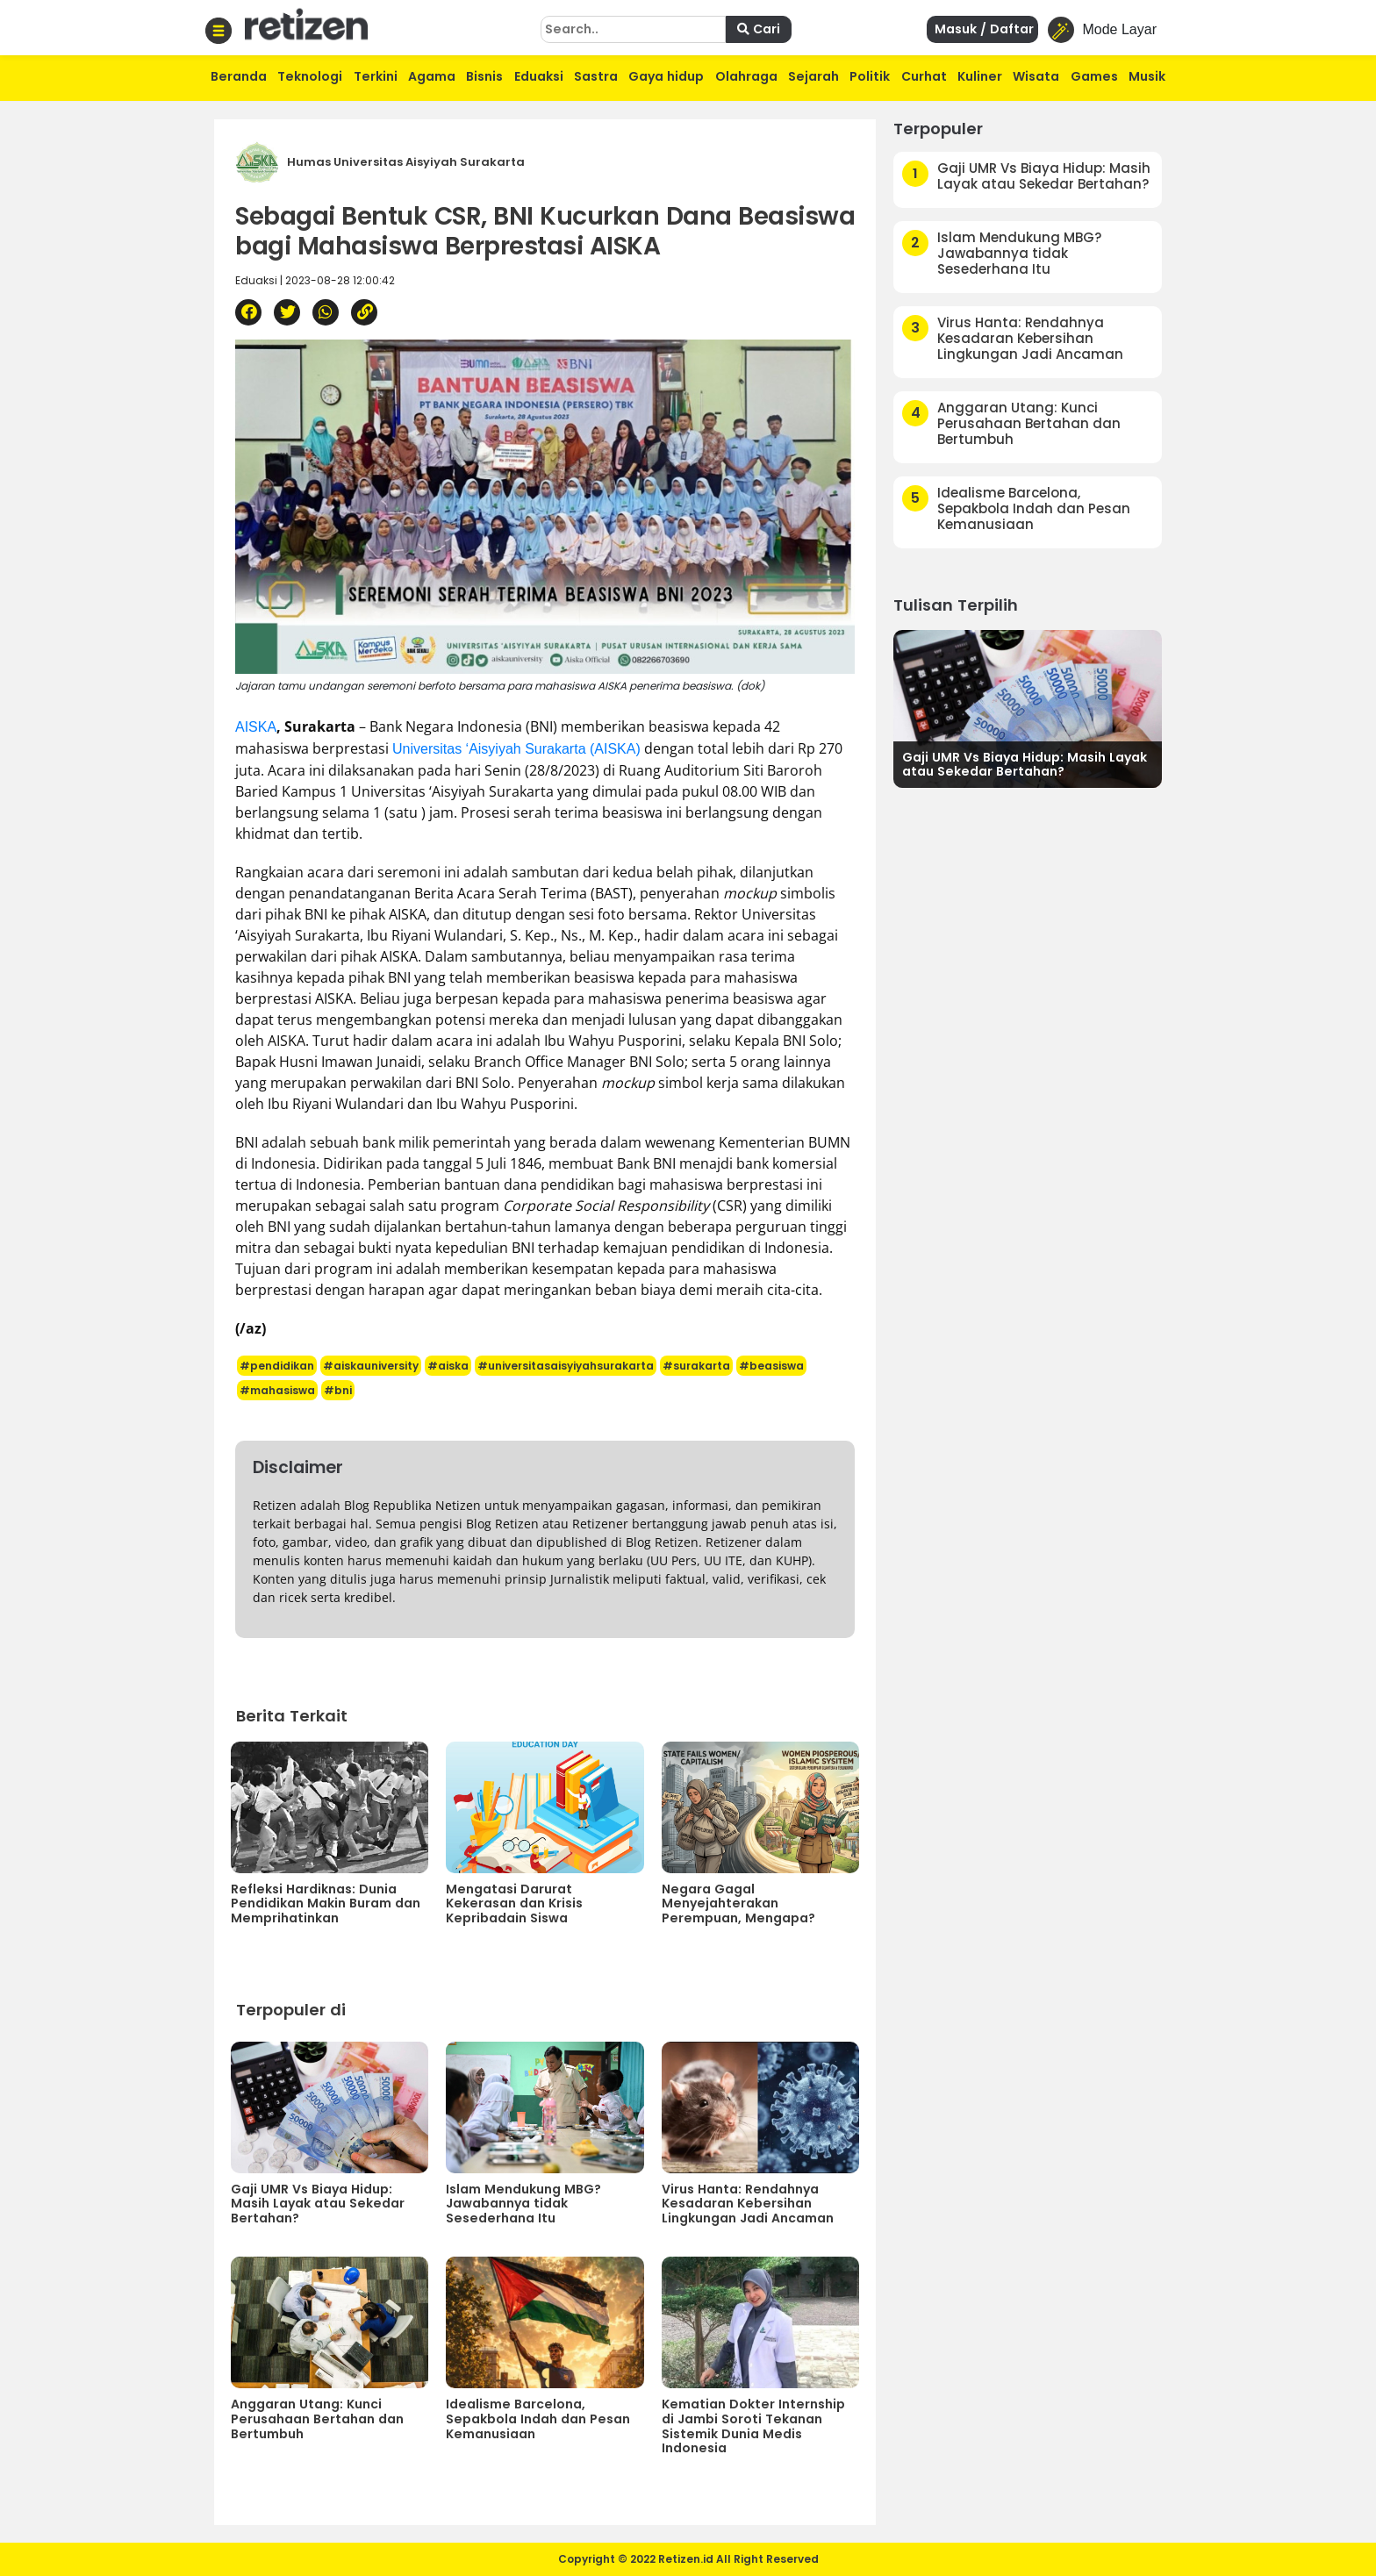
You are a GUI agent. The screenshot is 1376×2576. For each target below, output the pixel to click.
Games (1094, 76)
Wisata (1036, 76)
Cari (758, 29)
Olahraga (746, 76)
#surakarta (696, 1365)
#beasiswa (771, 1365)
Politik (869, 76)
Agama (431, 76)
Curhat (924, 76)
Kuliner (979, 76)
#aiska (448, 1365)
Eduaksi (538, 76)
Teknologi (309, 76)
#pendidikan (277, 1365)
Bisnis (484, 76)
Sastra (596, 76)
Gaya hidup (666, 76)
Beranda (239, 76)
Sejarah (813, 76)
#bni (338, 1390)
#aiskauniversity (371, 1365)
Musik (1147, 76)
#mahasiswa (277, 1390)
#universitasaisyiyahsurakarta (565, 1365)
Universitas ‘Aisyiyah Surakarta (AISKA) (516, 748)
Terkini (376, 76)
